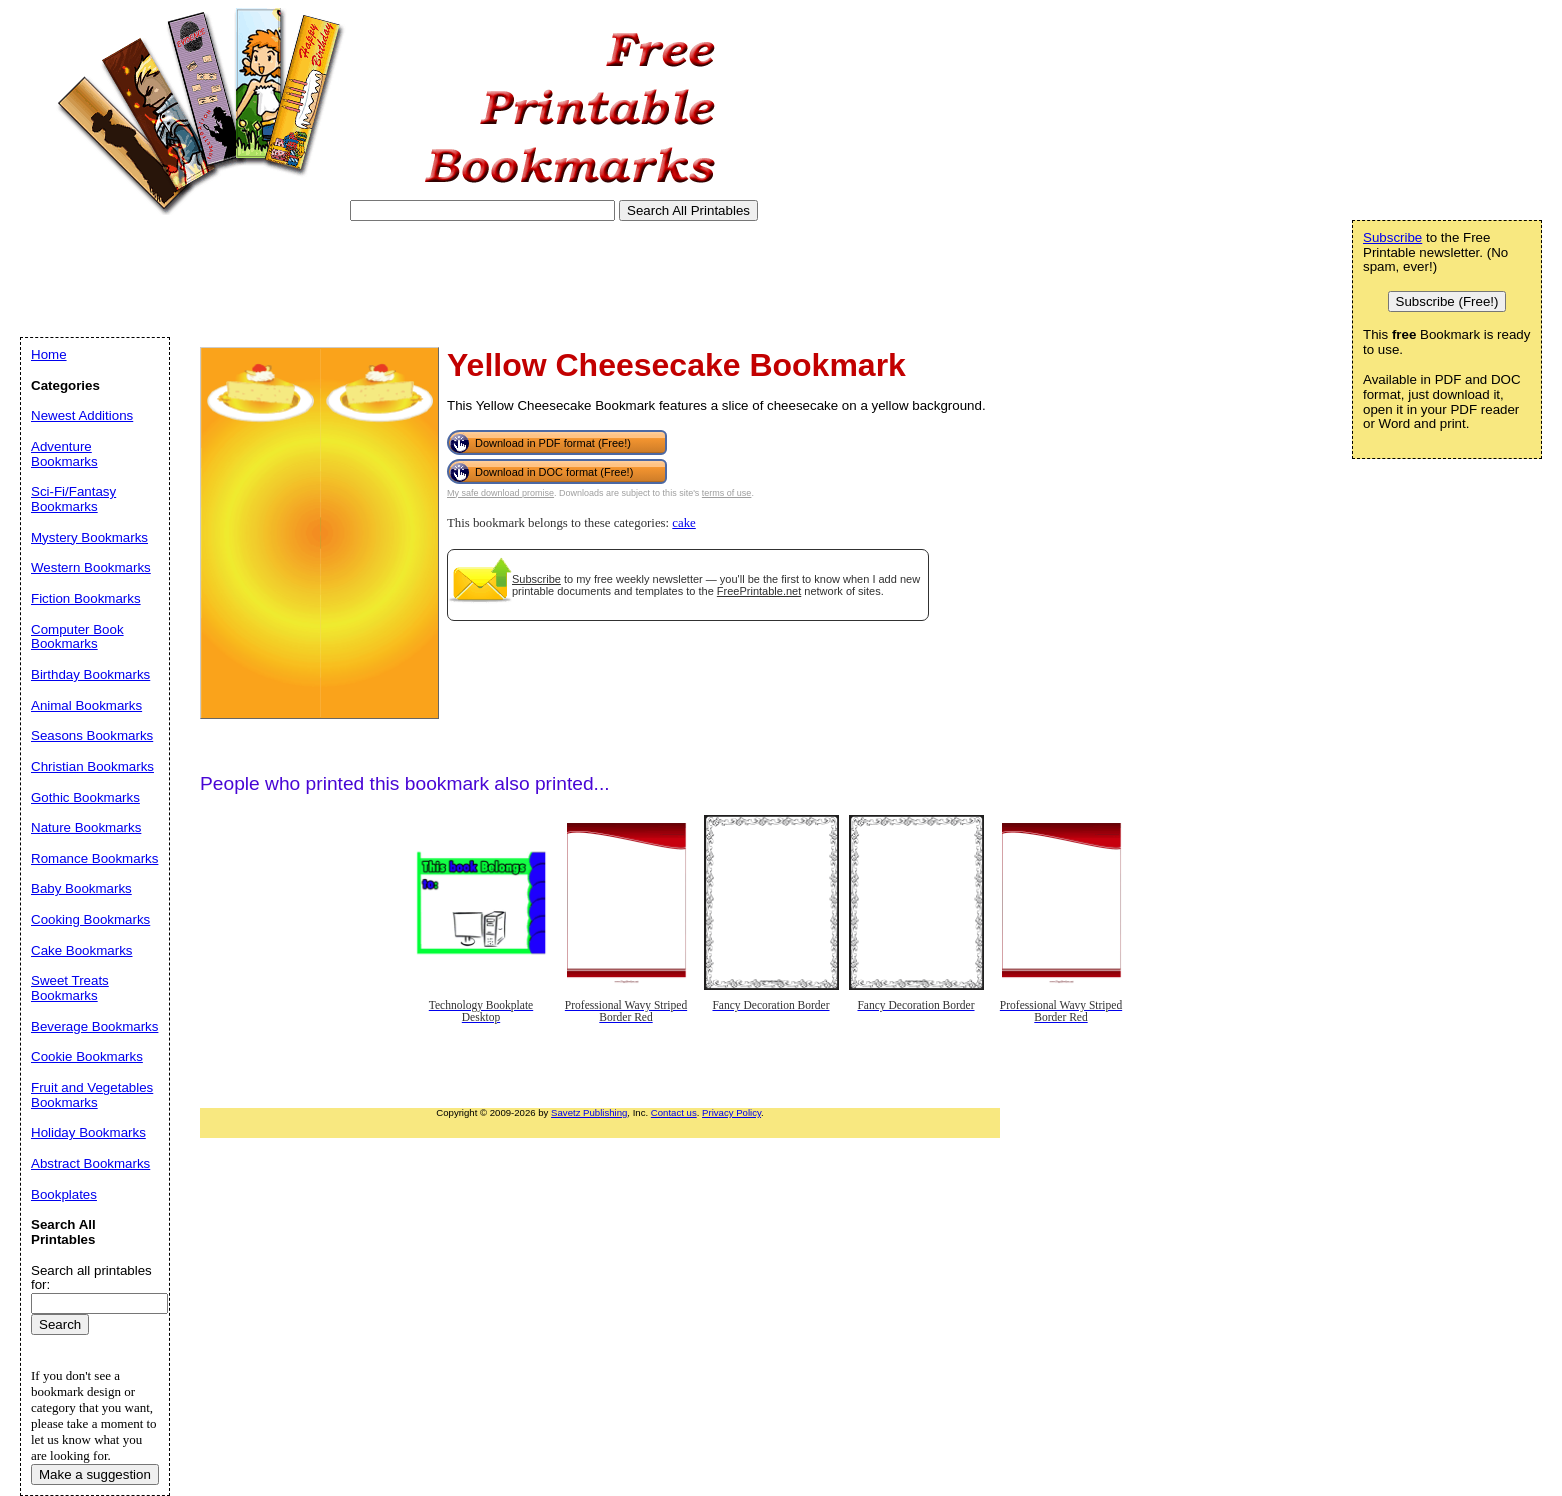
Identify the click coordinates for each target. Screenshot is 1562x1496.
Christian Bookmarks (92, 766)
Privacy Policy (731, 1112)
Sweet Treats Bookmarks (70, 988)
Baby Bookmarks (81, 888)
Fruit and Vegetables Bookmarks (92, 1095)
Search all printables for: (91, 1278)
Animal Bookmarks (86, 705)
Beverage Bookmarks (94, 1026)
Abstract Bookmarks (90, 1163)
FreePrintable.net (759, 591)
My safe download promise (500, 493)
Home (49, 354)
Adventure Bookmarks (64, 454)
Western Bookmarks (91, 567)
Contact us (674, 1112)
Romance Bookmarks (94, 858)
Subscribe (536, 579)
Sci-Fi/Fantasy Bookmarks (73, 499)
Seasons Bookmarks (92, 735)
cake (683, 523)
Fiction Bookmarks (86, 598)
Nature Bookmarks (86, 827)
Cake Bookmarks (81, 950)
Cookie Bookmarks (87, 1056)
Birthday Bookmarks (90, 674)
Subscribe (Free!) (1447, 301)
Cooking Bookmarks (90, 919)
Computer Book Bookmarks (77, 637)
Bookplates (64, 1194)
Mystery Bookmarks (89, 537)
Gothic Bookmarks (85, 797)
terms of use (727, 493)
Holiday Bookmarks (88, 1132)
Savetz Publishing (589, 1112)
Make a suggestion (95, 1474)
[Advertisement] (384, 279)
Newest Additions (82, 415)
